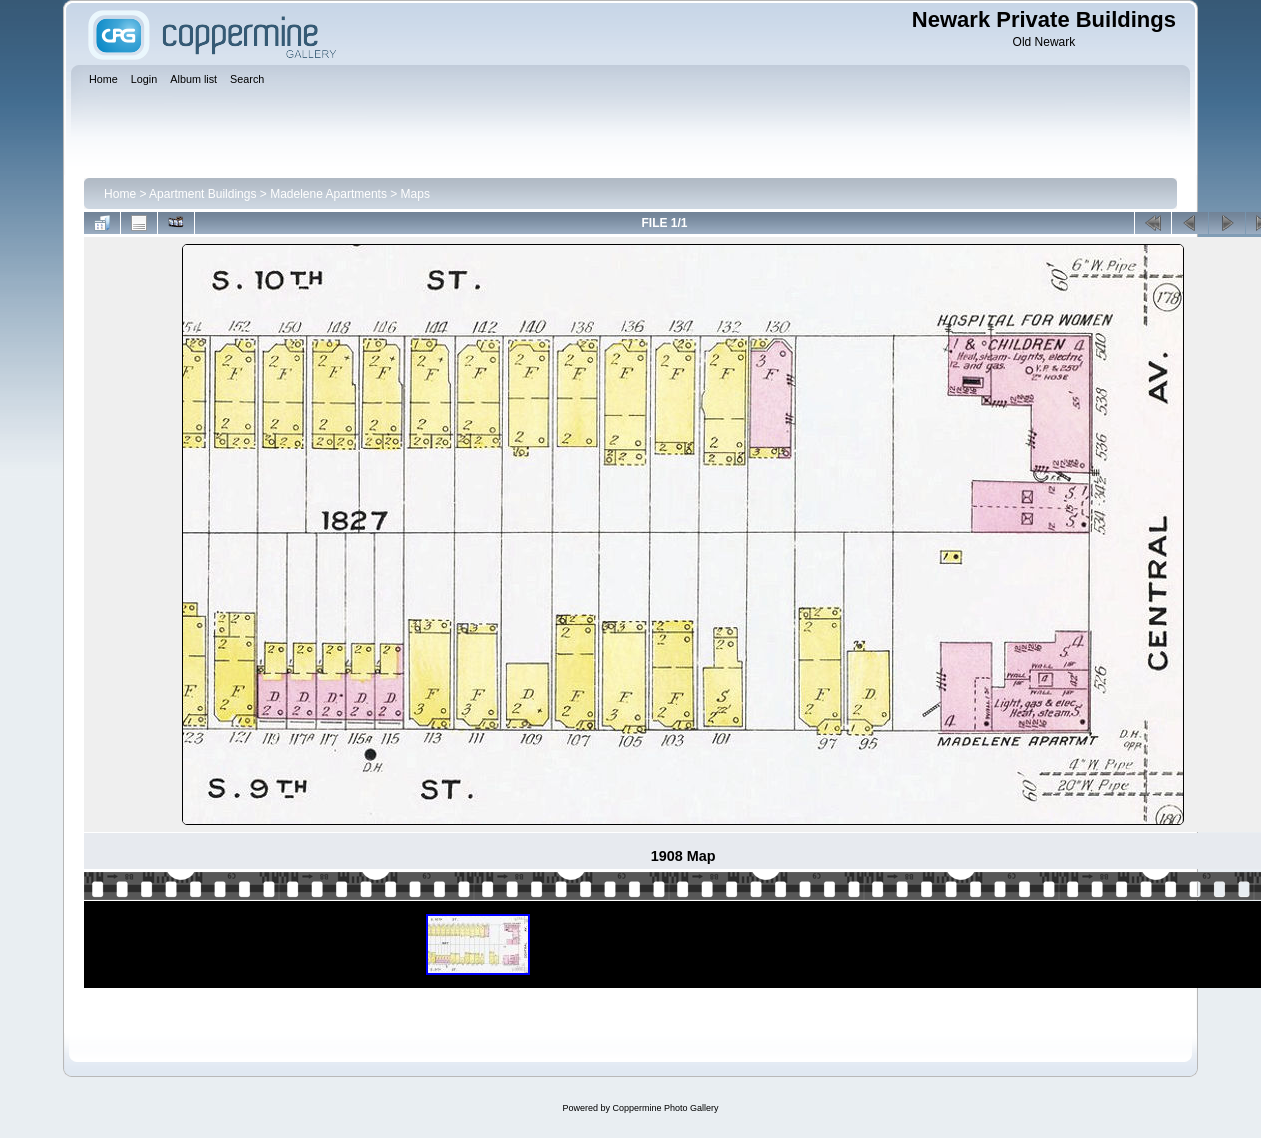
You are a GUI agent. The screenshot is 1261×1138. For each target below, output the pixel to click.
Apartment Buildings (202, 194)
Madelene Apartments (328, 194)
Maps (415, 194)
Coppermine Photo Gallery (665, 1108)
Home (120, 194)
